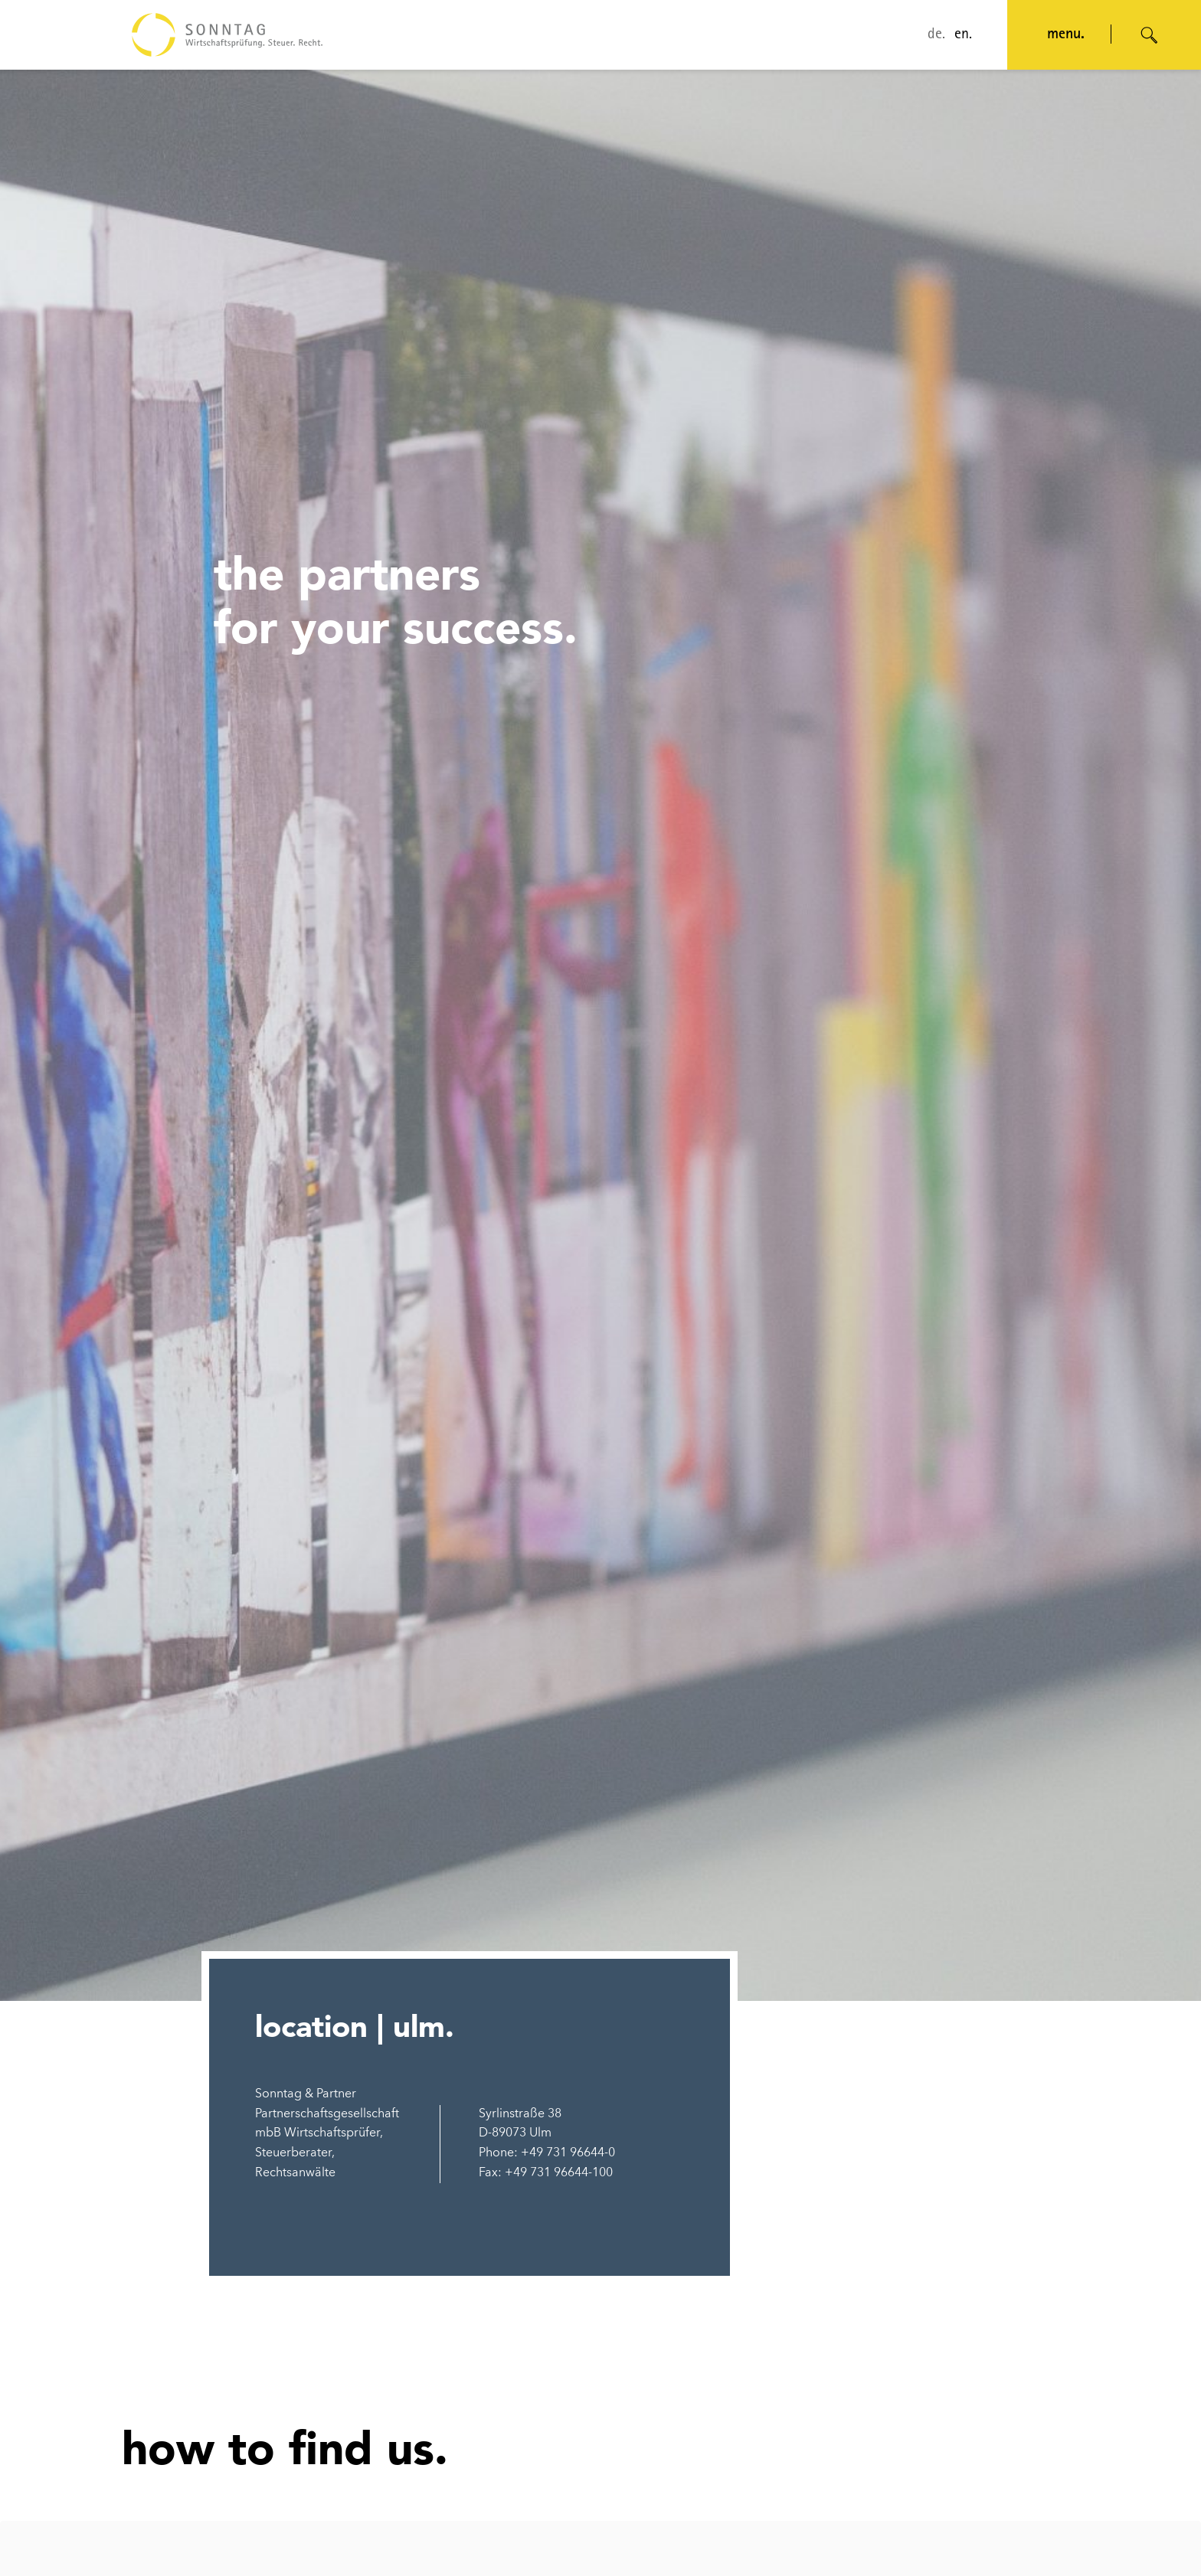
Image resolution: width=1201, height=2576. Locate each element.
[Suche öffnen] (1149, 35)
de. (936, 35)
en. (963, 35)
